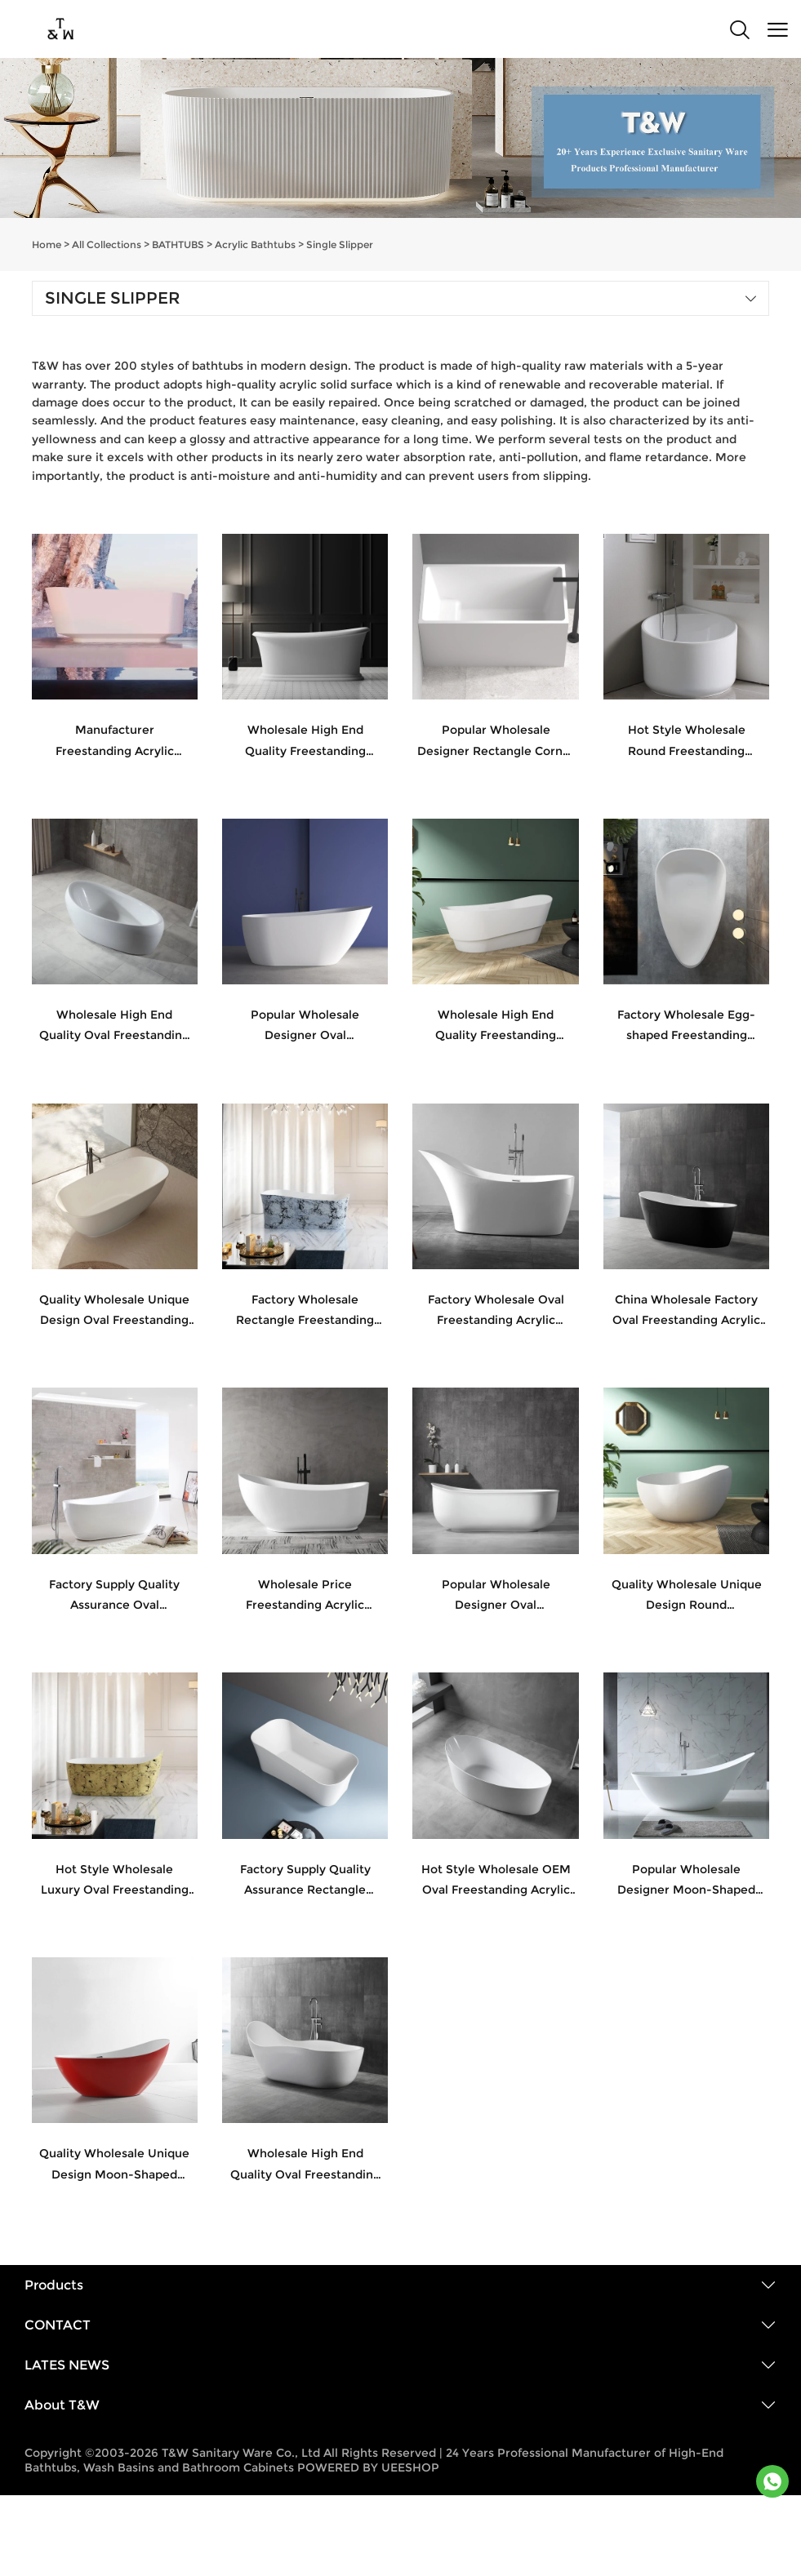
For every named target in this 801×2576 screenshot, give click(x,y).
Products (53, 2285)
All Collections (106, 244)
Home (46, 244)
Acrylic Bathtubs (255, 244)
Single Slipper (339, 244)
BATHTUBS (178, 244)
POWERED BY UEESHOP (368, 2467)
